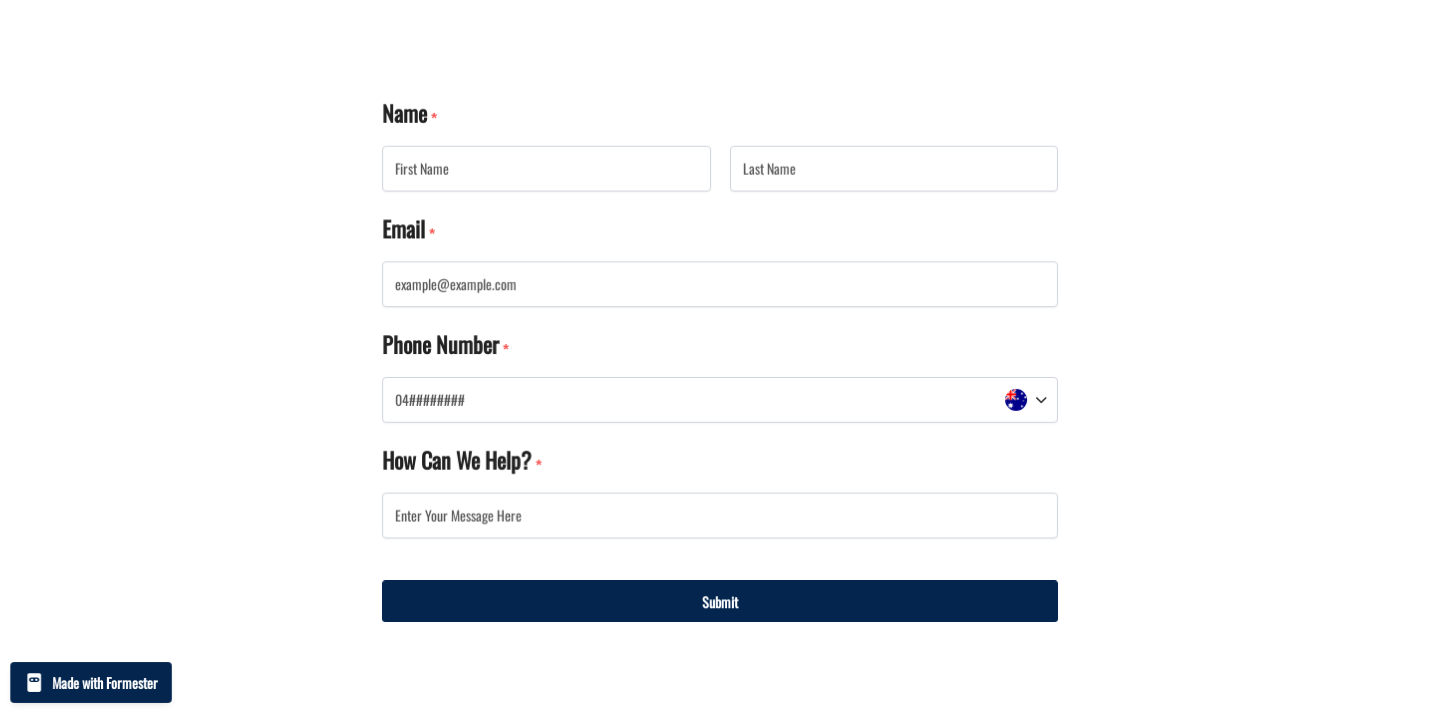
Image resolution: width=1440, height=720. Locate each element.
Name (405, 114)
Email (404, 229)
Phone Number (441, 344)
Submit (720, 600)
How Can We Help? (457, 459)
